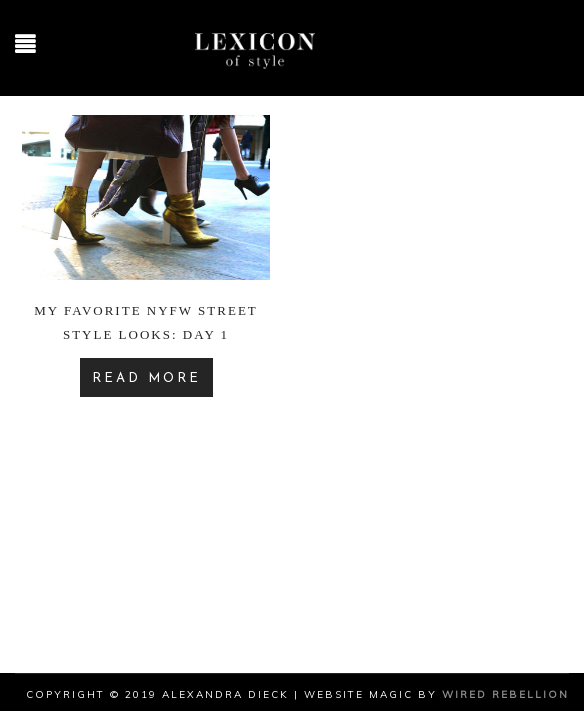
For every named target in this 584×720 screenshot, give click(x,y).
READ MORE (146, 378)
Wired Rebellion (505, 694)
